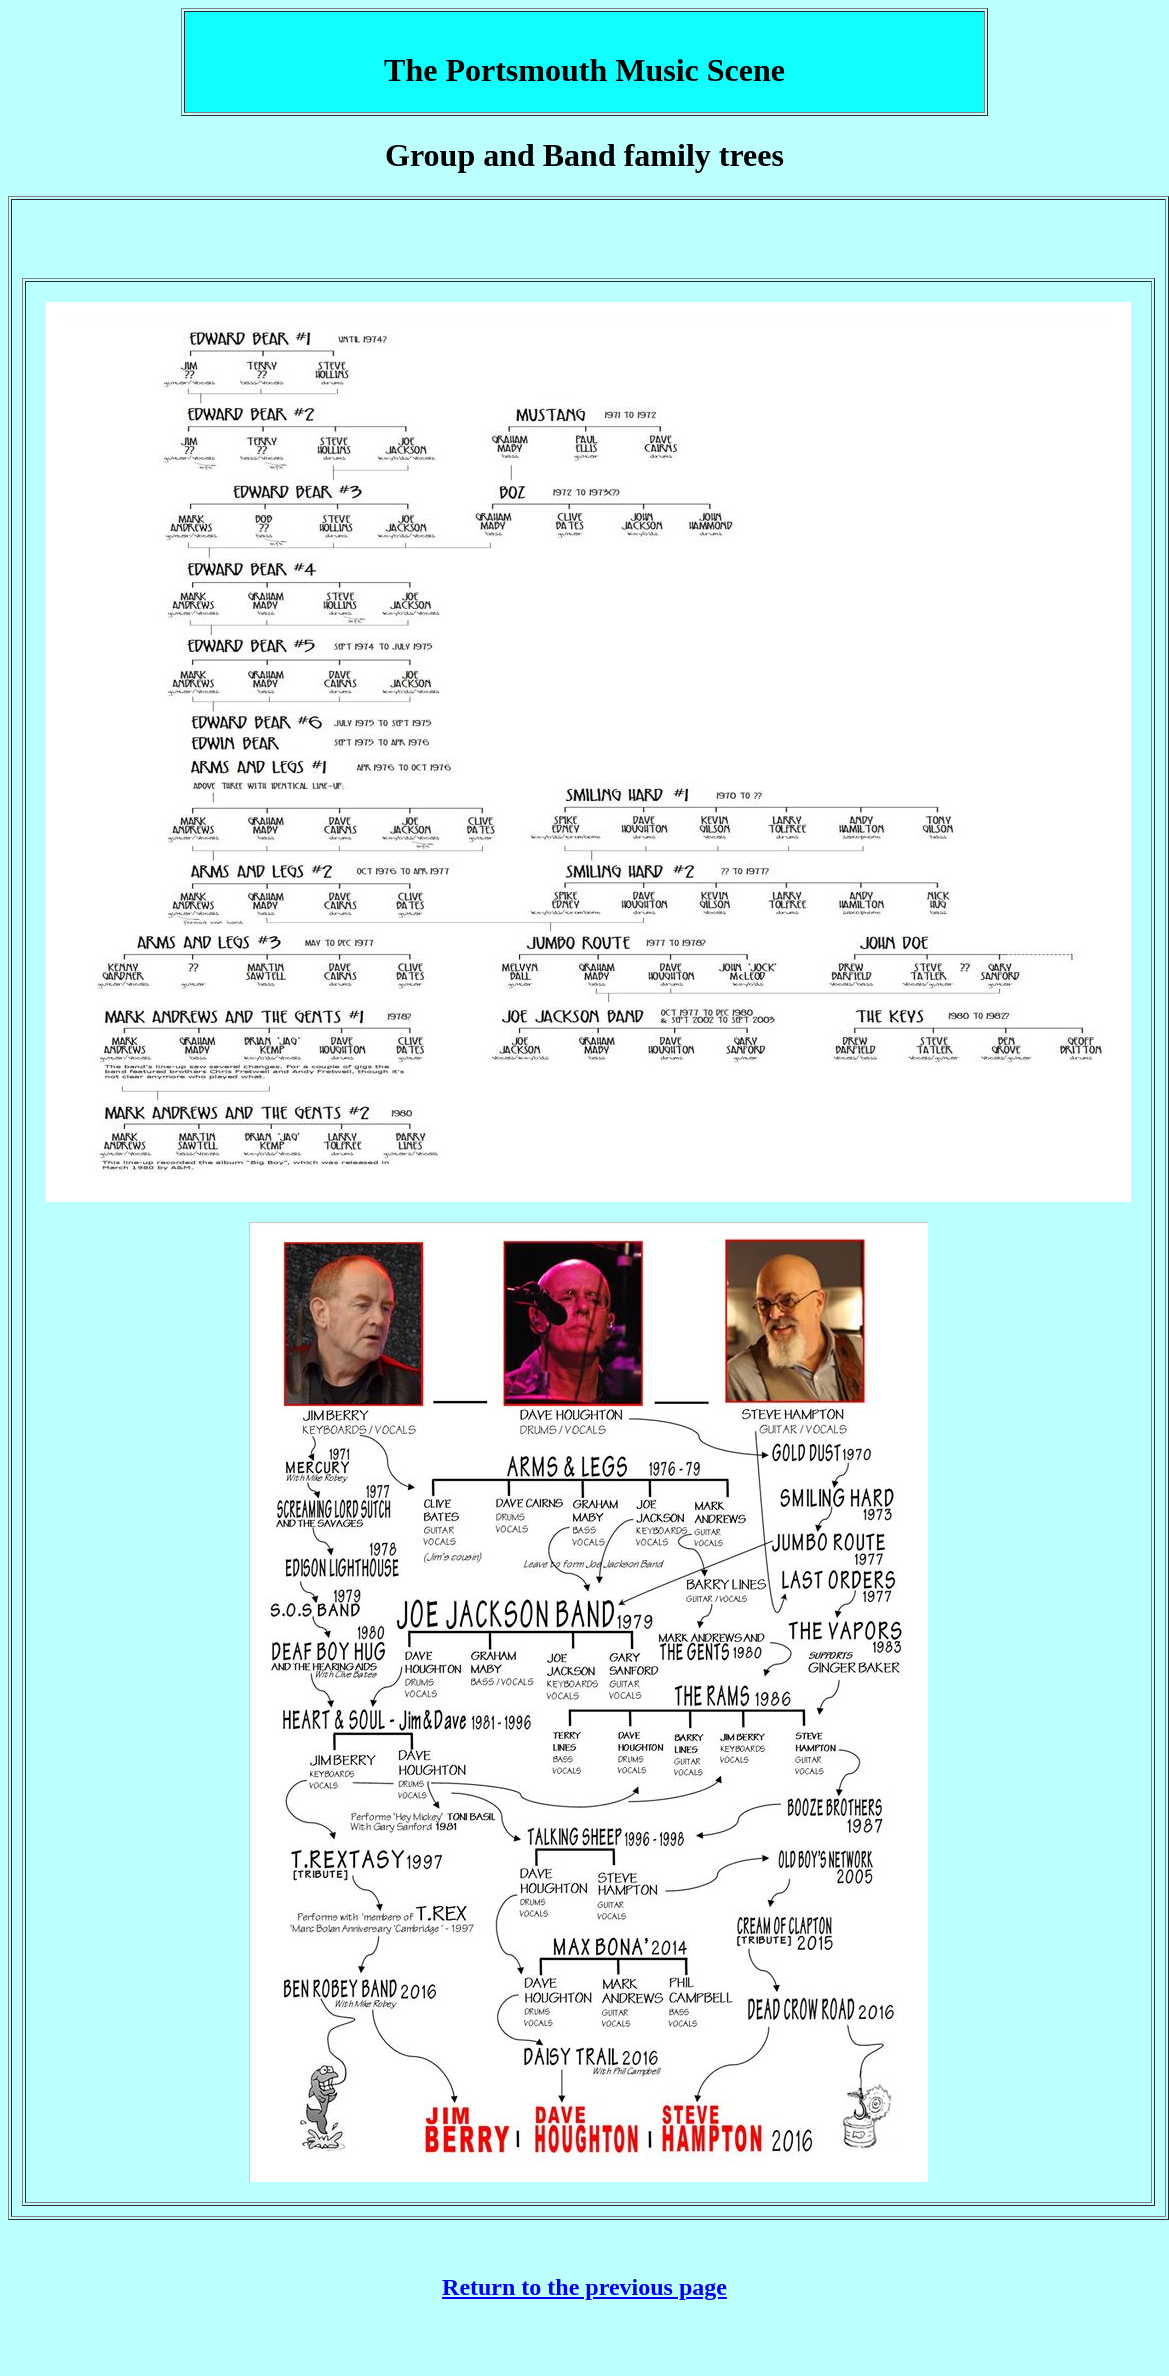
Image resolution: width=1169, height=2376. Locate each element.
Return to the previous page (584, 2287)
